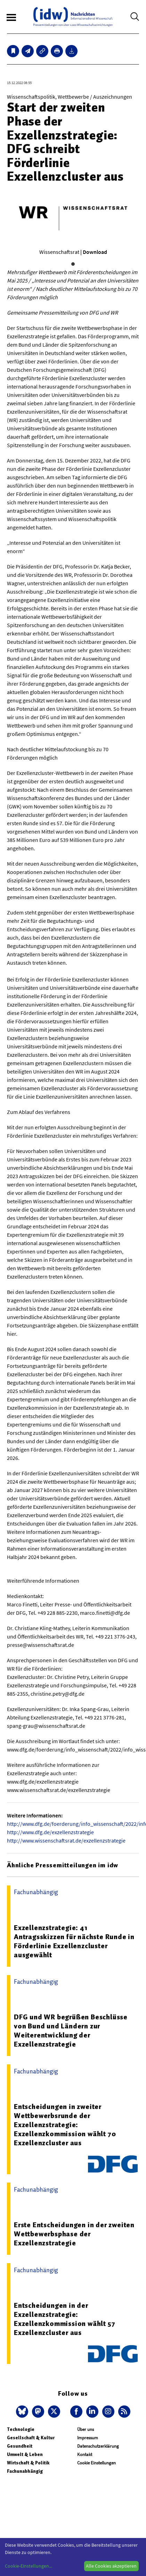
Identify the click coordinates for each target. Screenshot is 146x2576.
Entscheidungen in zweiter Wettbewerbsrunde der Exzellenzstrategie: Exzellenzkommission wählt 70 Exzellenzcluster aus (65, 2124)
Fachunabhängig (25, 2471)
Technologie (20, 2429)
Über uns (85, 2429)
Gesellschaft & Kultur (31, 2437)
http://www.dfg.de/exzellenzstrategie (50, 1832)
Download (95, 251)
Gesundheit (19, 2446)
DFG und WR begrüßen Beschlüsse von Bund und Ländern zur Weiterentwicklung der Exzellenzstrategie (71, 2030)
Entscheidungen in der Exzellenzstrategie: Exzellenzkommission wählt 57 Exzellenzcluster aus (64, 2319)
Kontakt (84, 2454)
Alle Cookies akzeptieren (111, 2566)
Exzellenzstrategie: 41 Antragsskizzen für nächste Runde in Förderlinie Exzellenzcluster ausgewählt (74, 1941)
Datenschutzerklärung (98, 2446)
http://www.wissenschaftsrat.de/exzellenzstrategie (66, 1840)
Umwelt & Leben (25, 2454)
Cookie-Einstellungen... (28, 2566)
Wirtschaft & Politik (28, 2463)
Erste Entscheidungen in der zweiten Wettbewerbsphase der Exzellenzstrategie (74, 2234)
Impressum (87, 2438)
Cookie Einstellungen (96, 2463)
